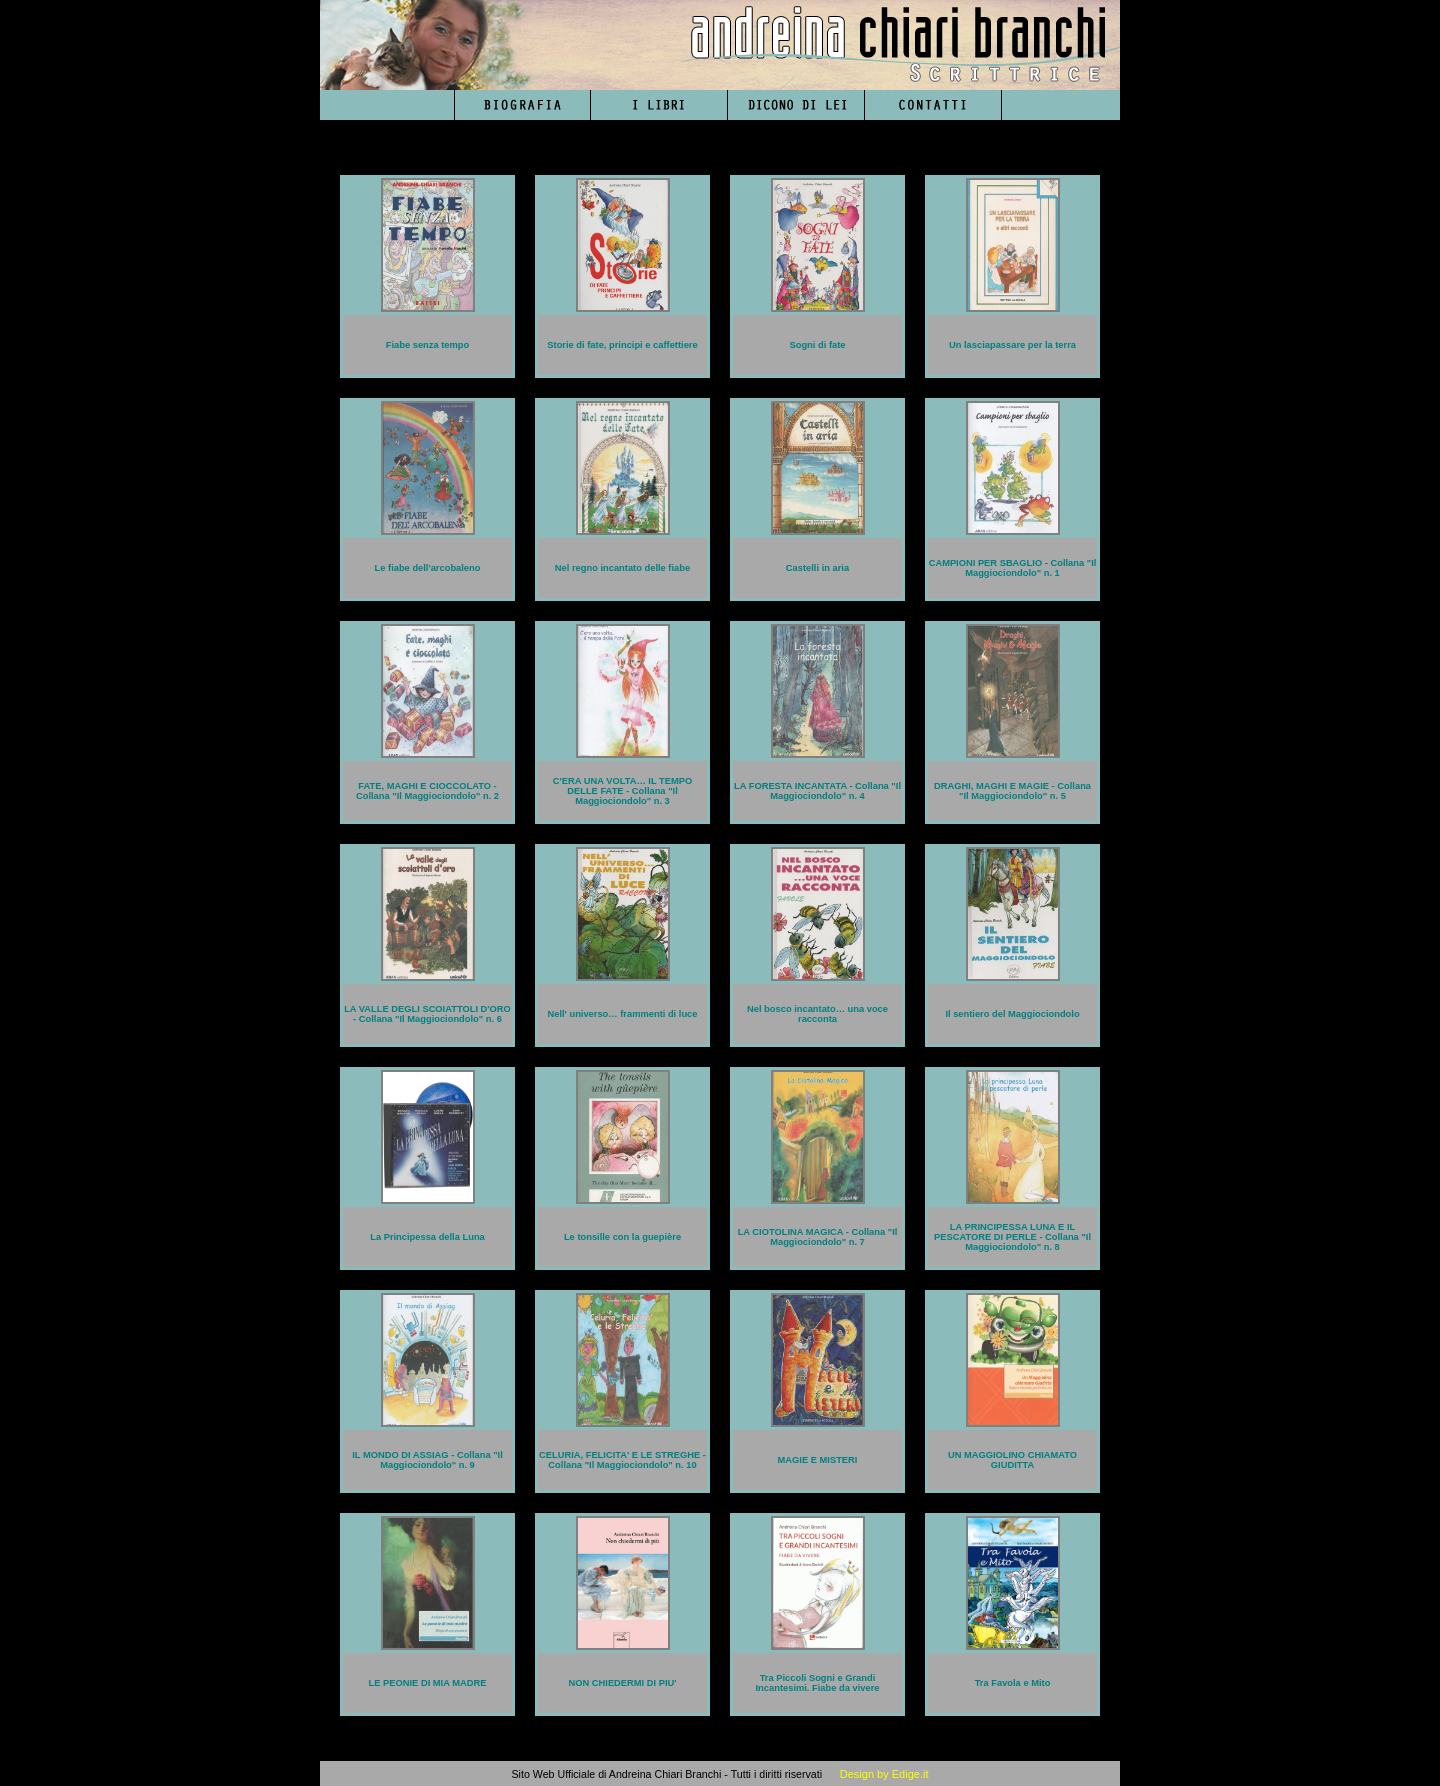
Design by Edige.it (884, 1774)
